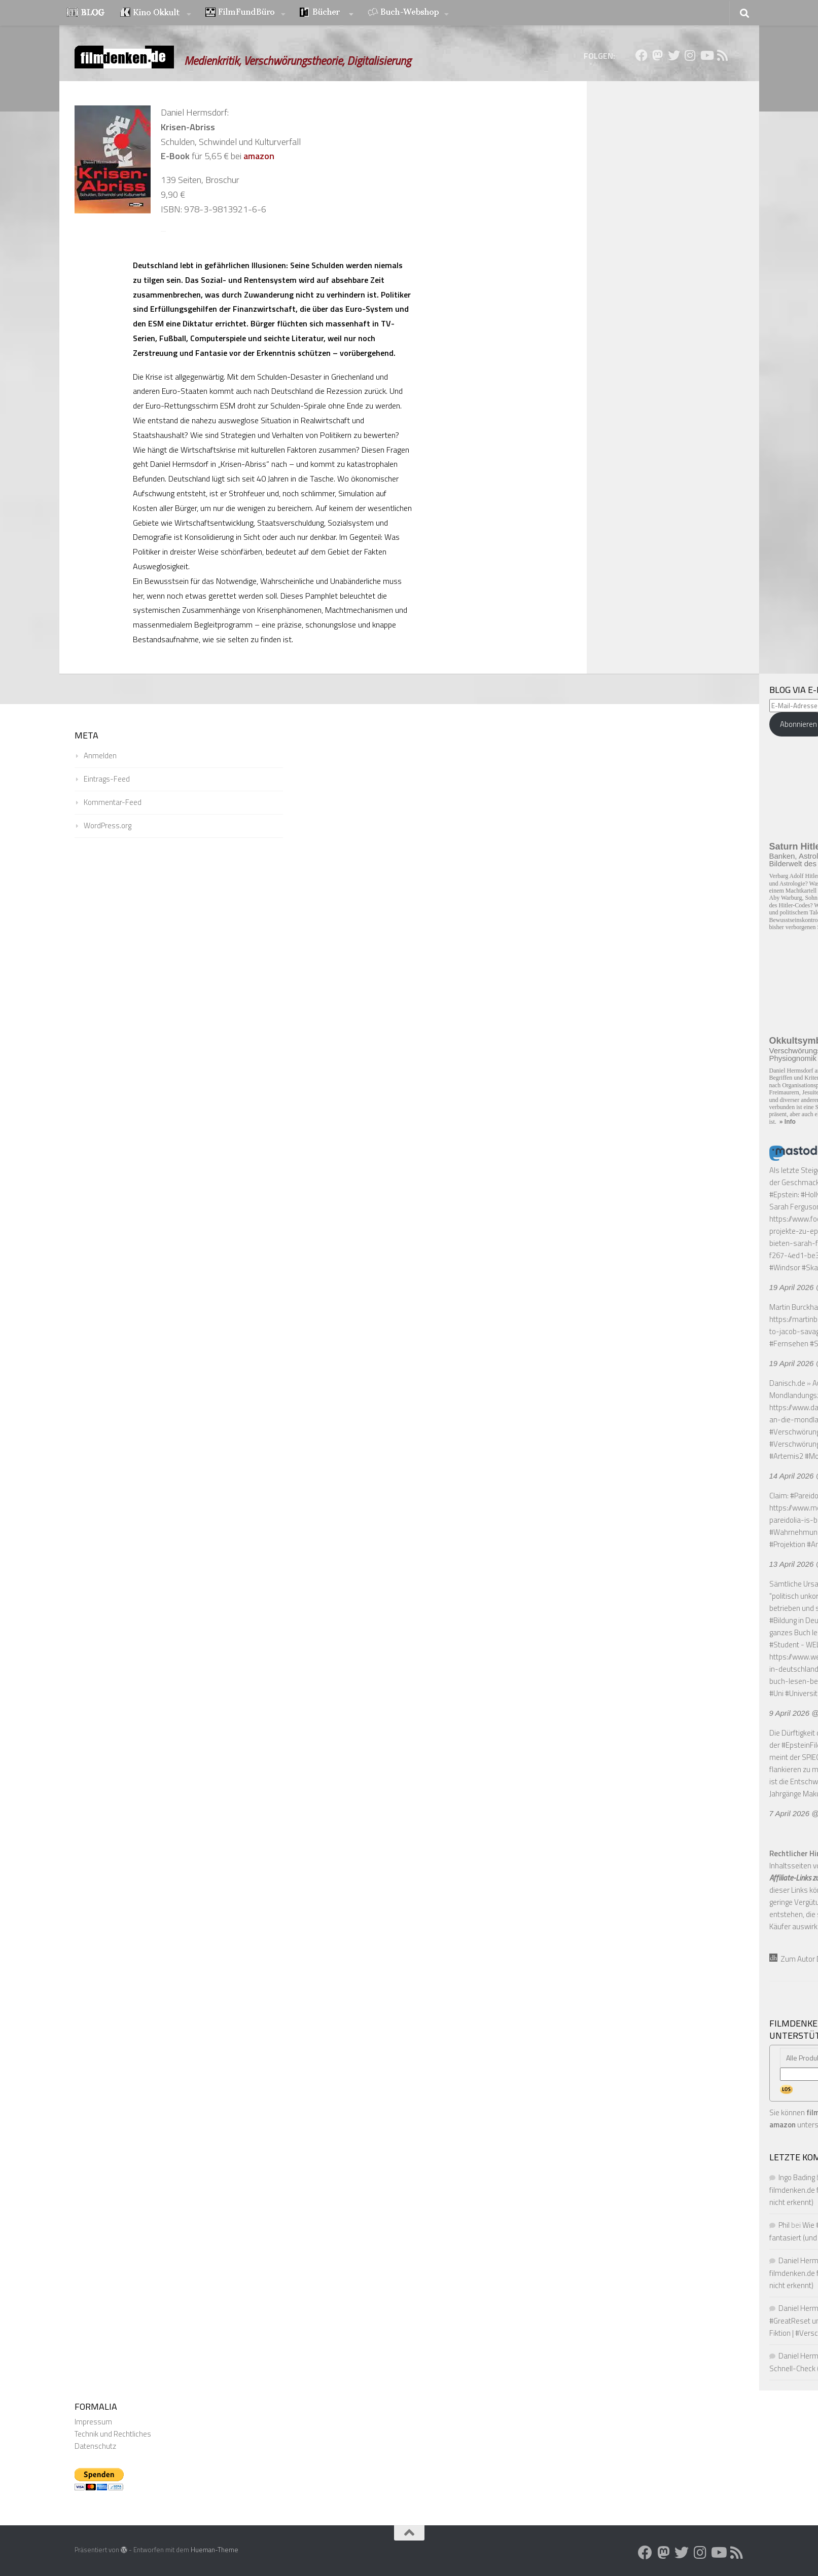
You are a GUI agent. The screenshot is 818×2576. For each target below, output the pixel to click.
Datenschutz (95, 2446)
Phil (784, 2225)
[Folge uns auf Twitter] (674, 55)
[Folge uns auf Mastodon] (658, 55)
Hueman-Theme (214, 2550)
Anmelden (100, 755)
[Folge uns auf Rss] (723, 55)
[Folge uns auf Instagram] (690, 55)
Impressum (93, 2421)
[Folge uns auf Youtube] (706, 55)
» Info (787, 1121)
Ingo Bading (796, 2177)
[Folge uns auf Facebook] (641, 55)
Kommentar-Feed (112, 802)
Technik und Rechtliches (113, 2434)
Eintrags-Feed (107, 779)
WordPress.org (107, 825)
